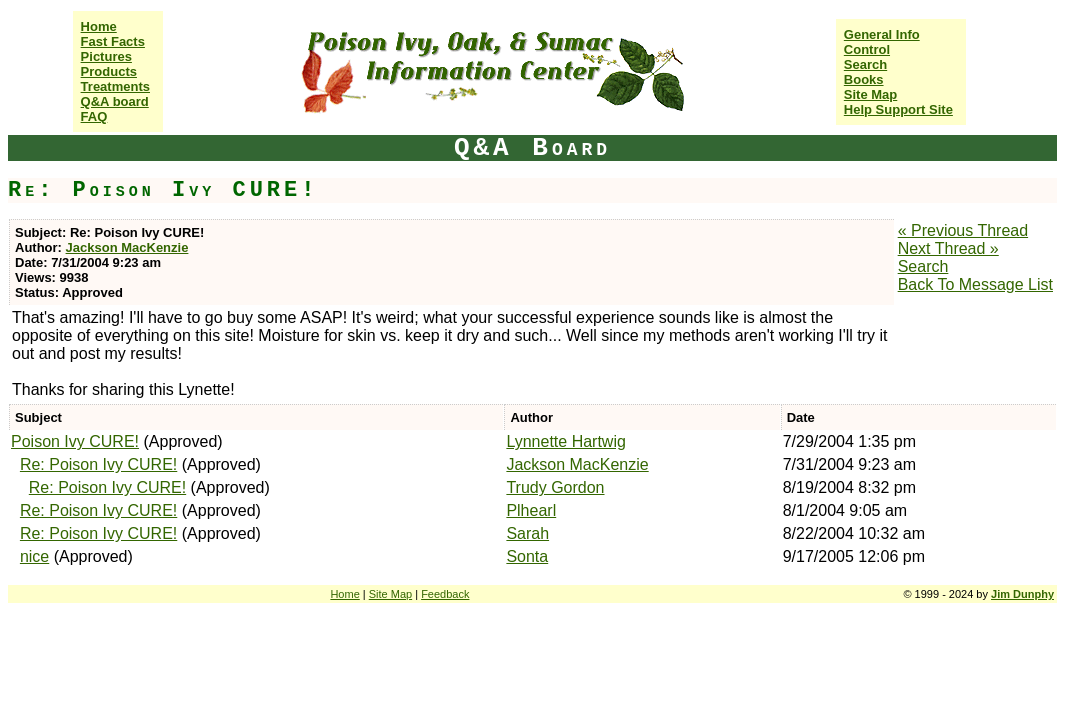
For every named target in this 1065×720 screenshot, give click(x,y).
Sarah (527, 533)
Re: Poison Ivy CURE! (98, 464)
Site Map (870, 94)
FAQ (94, 116)
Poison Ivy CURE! (75, 441)
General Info (882, 34)
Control (867, 49)
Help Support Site (898, 109)
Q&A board (115, 101)
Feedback (445, 594)
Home (99, 26)
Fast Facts (113, 41)
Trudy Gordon (555, 487)
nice (34, 556)
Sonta (527, 556)
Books (864, 79)
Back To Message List (975, 284)
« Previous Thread (963, 230)
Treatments (115, 86)
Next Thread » (948, 248)
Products (109, 71)
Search (865, 64)
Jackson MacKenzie (127, 247)
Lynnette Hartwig (565, 441)
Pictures (106, 56)
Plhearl (531, 510)
